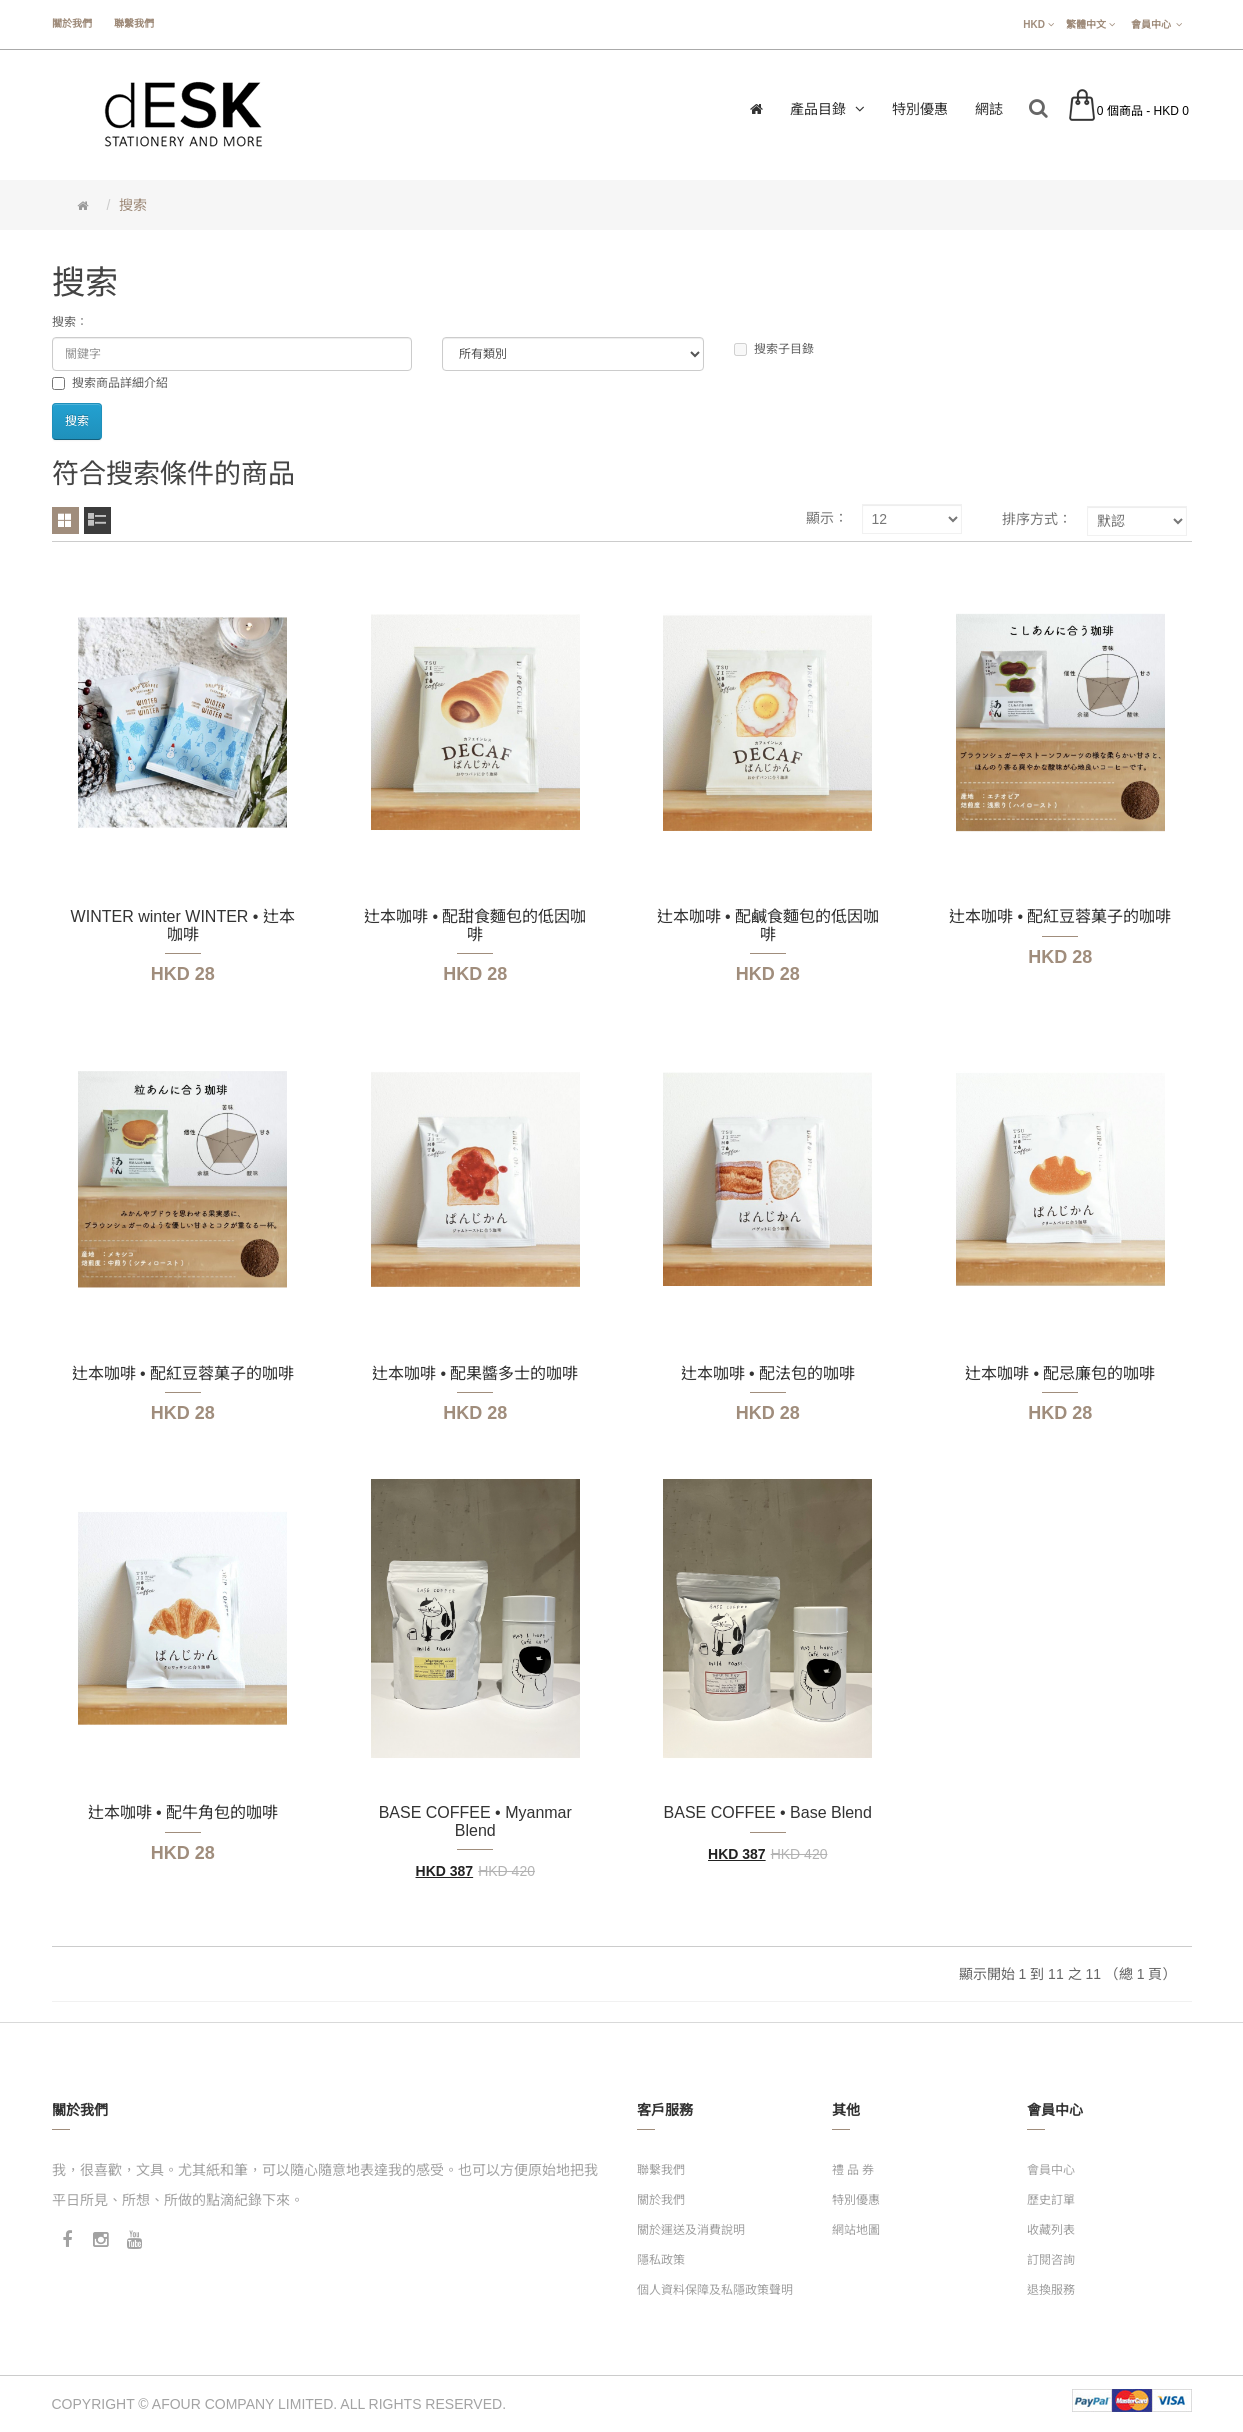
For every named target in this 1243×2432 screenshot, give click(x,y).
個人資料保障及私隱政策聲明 (715, 2290)
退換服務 (1051, 2290)
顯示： (827, 518)
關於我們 (72, 23)
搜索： (70, 322)
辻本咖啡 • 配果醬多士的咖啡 (475, 1373)
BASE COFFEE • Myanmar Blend (475, 1821)
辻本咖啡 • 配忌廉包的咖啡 (1060, 1373)
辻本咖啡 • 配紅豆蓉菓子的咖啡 (1060, 916)
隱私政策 (661, 2260)
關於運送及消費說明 (691, 2230)
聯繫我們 (134, 23)
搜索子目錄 (774, 349)
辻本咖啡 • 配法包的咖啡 (768, 1373)
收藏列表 (1051, 2230)
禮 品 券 (853, 2170)
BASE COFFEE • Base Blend (768, 1812)
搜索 (133, 205)
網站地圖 (856, 2230)
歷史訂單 (1051, 2200)
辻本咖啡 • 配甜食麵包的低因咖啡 (475, 925)
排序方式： (1037, 519)
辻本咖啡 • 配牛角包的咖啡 (183, 1812)
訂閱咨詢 (1051, 2260)
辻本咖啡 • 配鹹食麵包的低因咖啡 (768, 925)
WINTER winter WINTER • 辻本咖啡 (183, 925)
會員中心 (1051, 2170)
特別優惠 (856, 2200)
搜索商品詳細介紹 (110, 383)
